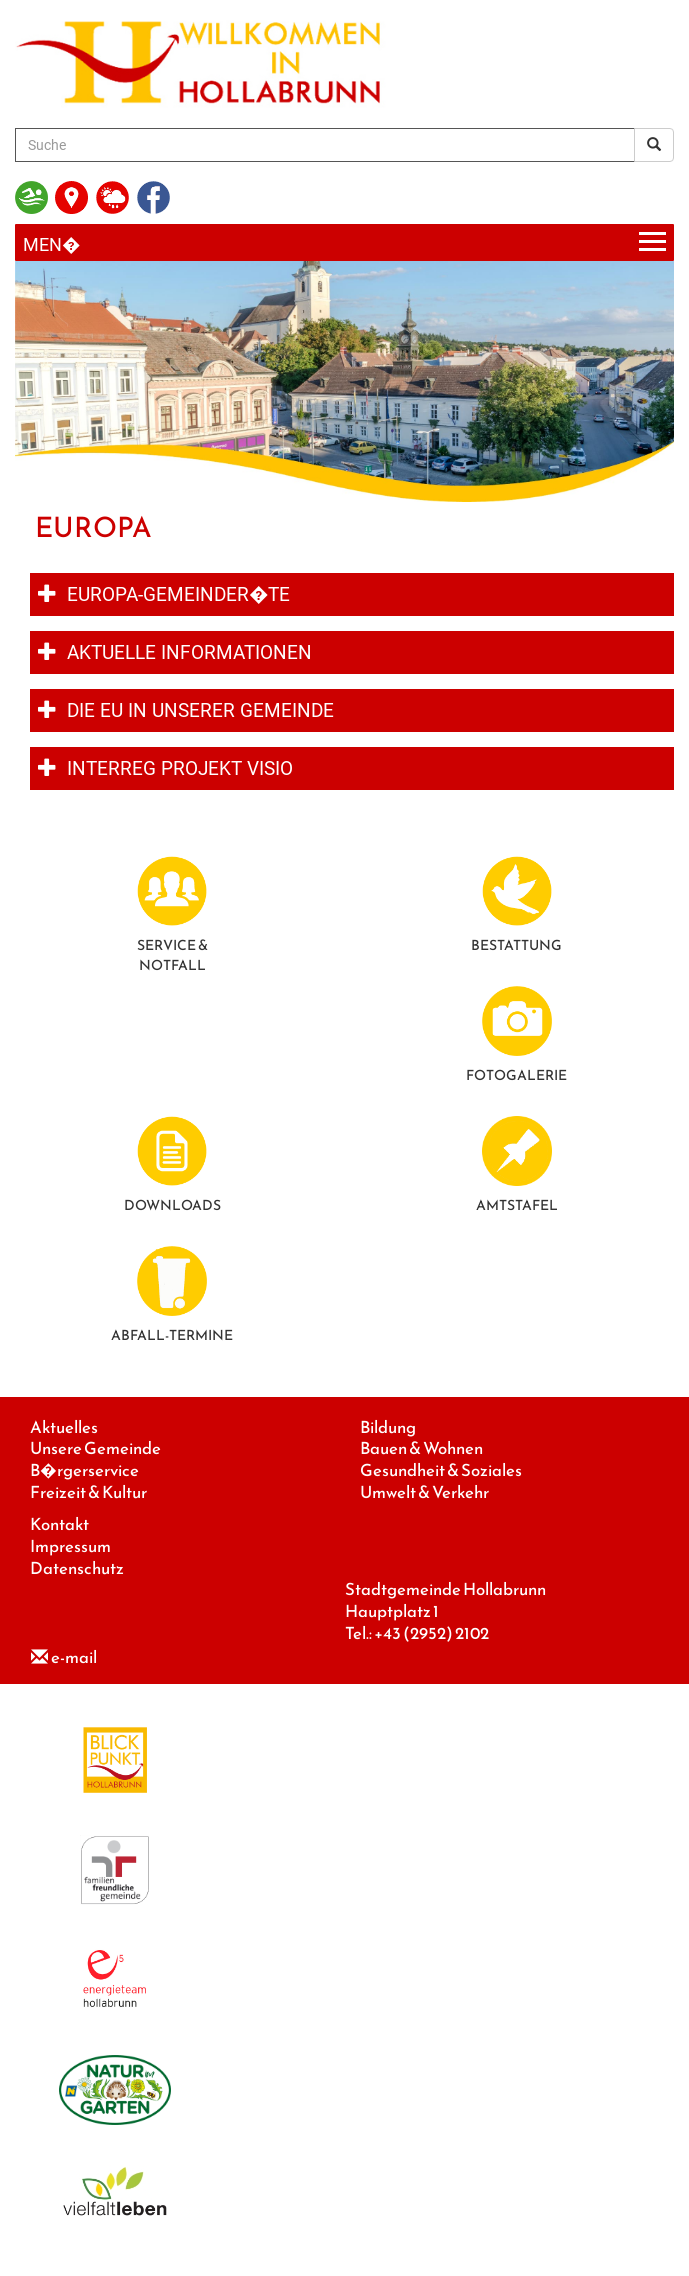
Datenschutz (77, 1568)
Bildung (388, 1427)
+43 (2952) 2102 (431, 1633)
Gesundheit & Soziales (441, 1470)
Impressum (70, 1546)
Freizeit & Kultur (88, 1492)
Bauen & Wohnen (421, 1448)
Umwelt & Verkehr (424, 1492)
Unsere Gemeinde (95, 1448)
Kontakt (59, 1524)
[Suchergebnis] (654, 145)
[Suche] (325, 145)
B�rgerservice (84, 1470)
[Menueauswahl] (344, 242)
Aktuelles (64, 1427)
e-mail (74, 1657)
